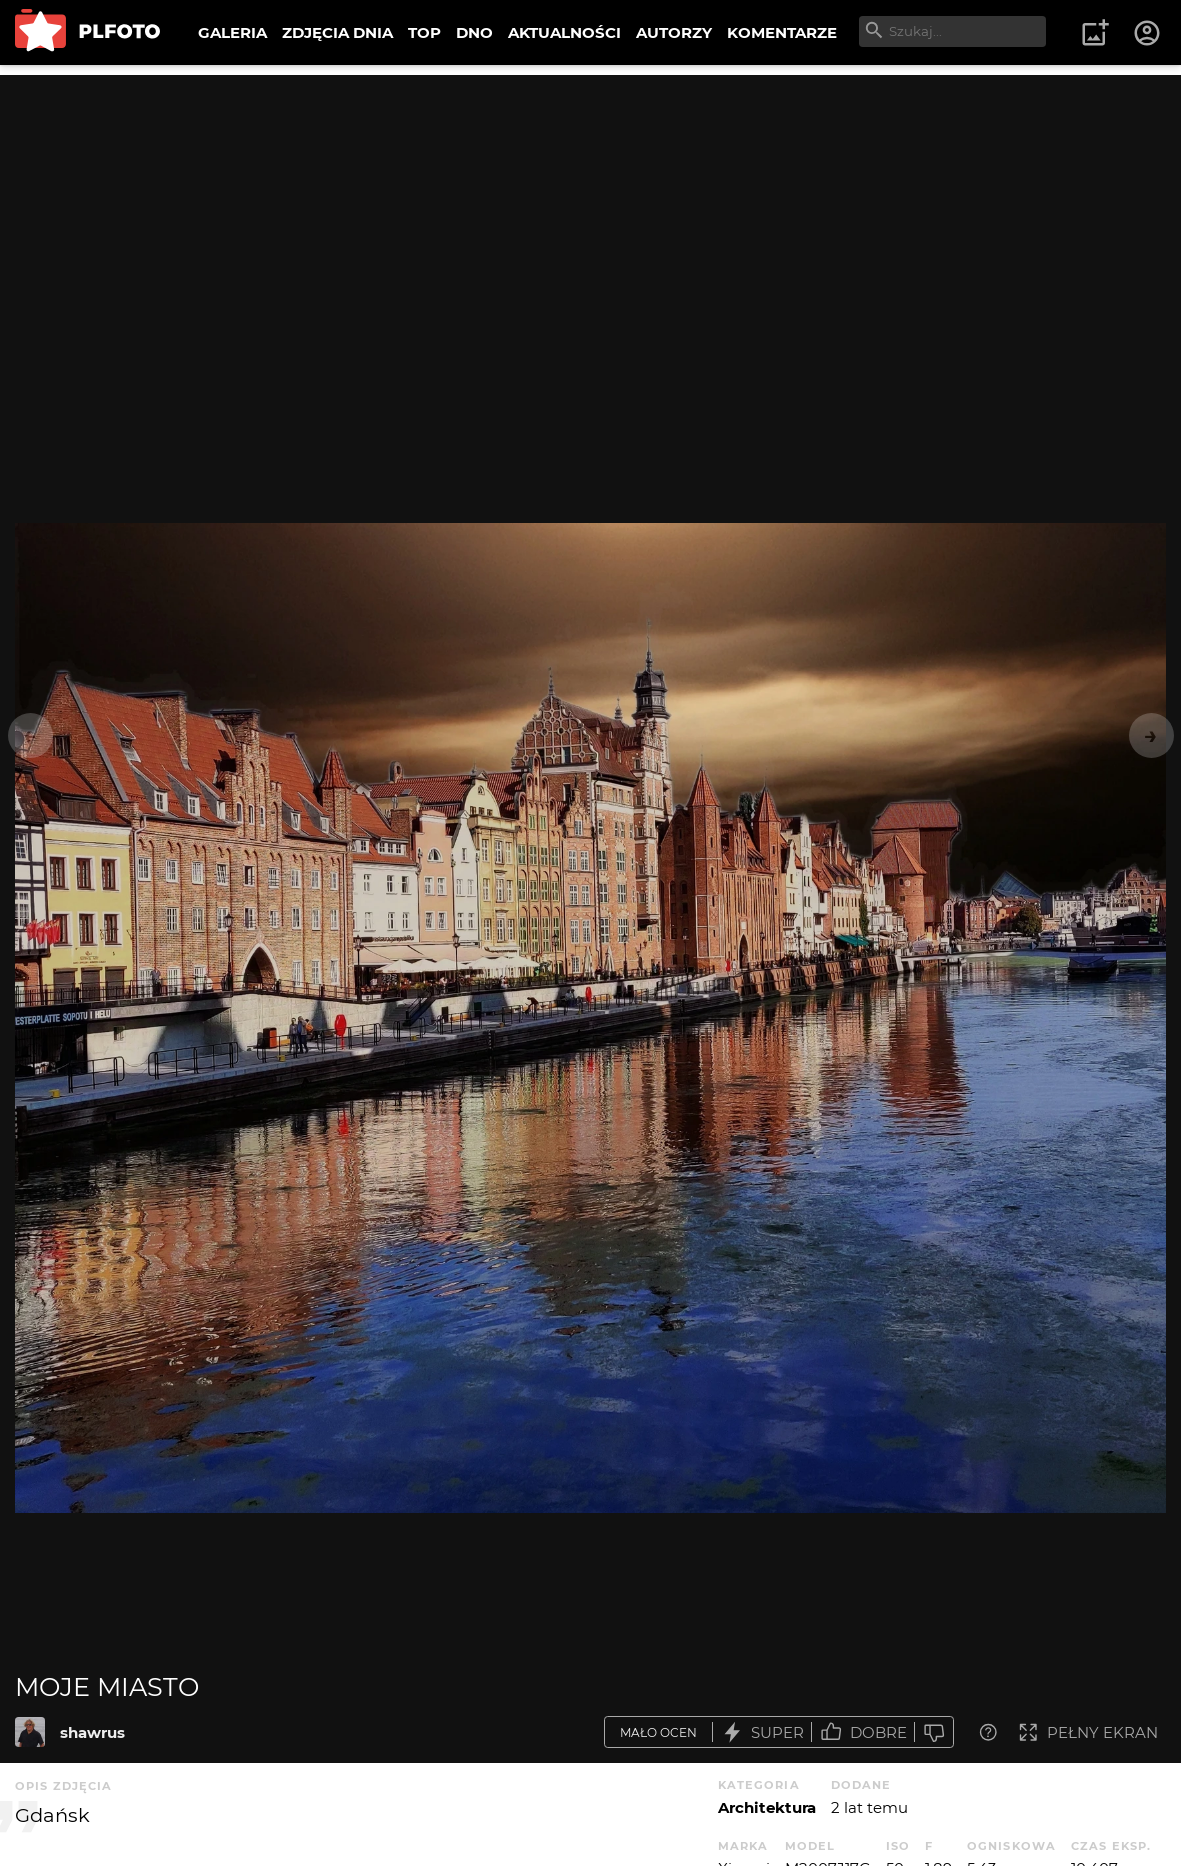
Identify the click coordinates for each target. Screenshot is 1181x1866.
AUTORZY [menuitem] (674, 32)
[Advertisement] (590, 215)
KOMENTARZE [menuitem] (782, 32)
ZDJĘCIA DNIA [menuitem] (337, 32)
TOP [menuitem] (424, 32)
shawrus (92, 1732)
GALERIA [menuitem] (232, 32)
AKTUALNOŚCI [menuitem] (564, 32)
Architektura (767, 1807)
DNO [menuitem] (474, 32)
